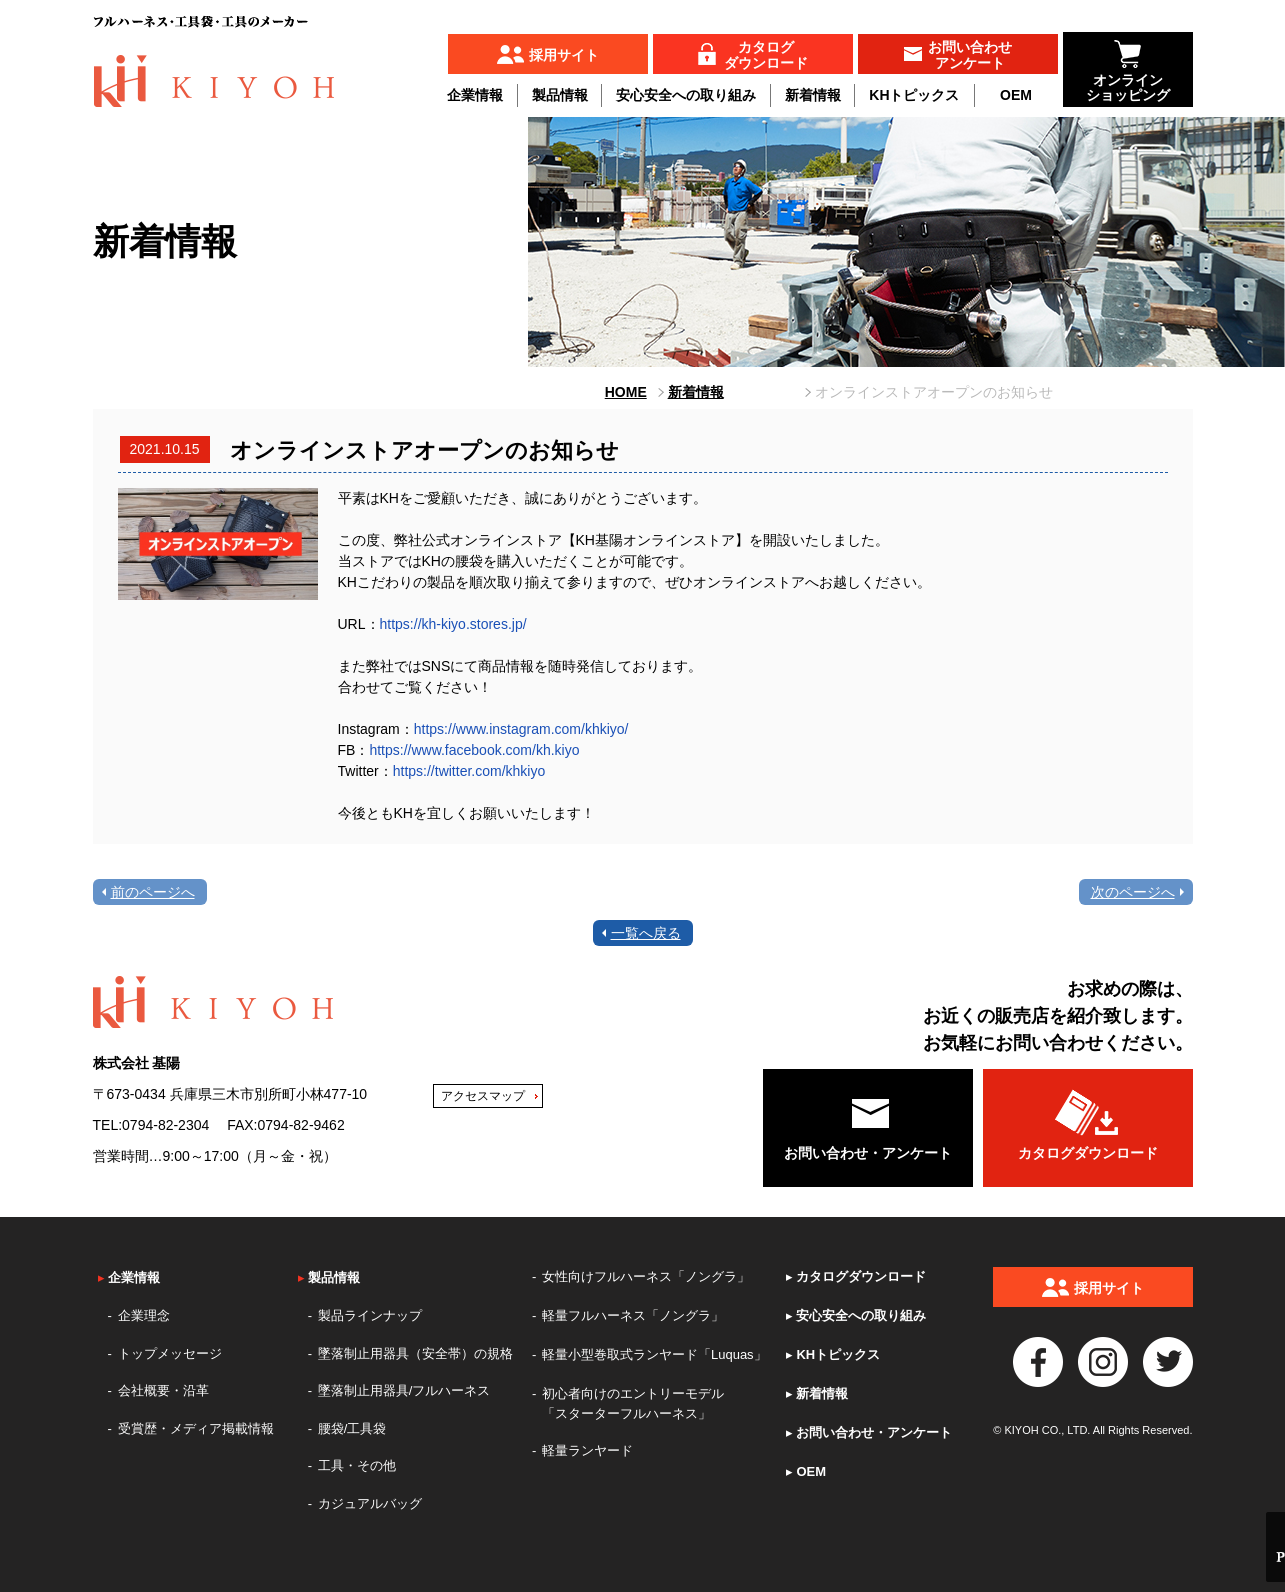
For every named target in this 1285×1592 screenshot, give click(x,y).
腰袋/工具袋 (352, 1428)
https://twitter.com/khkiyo (469, 771)
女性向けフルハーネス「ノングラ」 (646, 1276)
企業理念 (144, 1315)
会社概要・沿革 (163, 1390)
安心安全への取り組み (686, 95)
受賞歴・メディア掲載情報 (196, 1428)
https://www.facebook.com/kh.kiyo (474, 750)
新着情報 (813, 95)
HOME (626, 392)
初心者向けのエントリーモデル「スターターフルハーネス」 (633, 1403)
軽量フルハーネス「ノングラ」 (633, 1315)
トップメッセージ (170, 1353)
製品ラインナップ (370, 1315)
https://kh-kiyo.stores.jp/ (453, 624)
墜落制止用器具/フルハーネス (404, 1390)
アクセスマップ (483, 1096)
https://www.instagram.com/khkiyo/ (521, 729)
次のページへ (1133, 892)
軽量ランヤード (587, 1450)
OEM (1016, 95)
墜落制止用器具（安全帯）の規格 (415, 1353)
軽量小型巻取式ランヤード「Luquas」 (654, 1354)
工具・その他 (357, 1465)
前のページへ (153, 892)
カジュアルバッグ (370, 1503)
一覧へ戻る (646, 933)
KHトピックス (914, 95)
